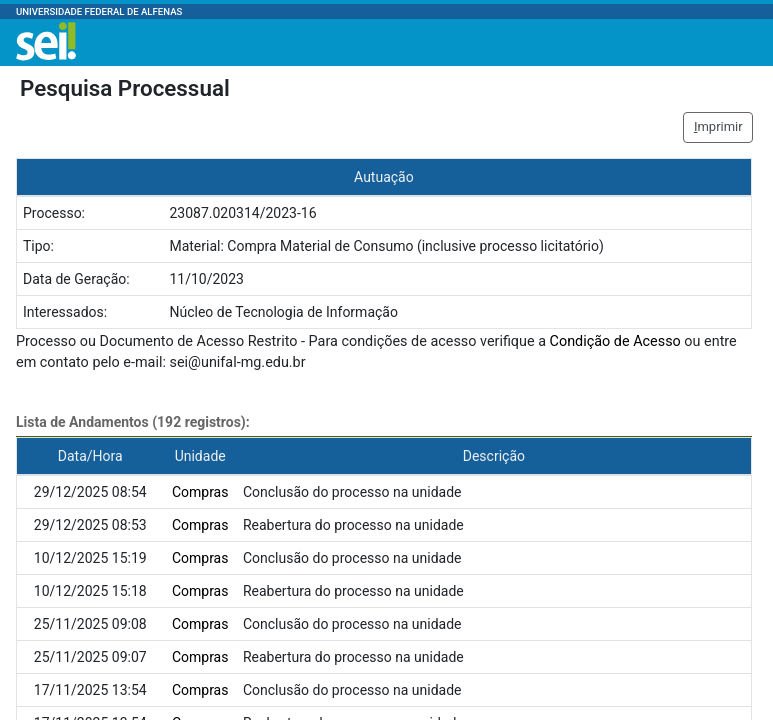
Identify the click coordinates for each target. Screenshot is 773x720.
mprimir (718, 126)
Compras (200, 492)
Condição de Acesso (615, 341)
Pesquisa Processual (125, 88)
